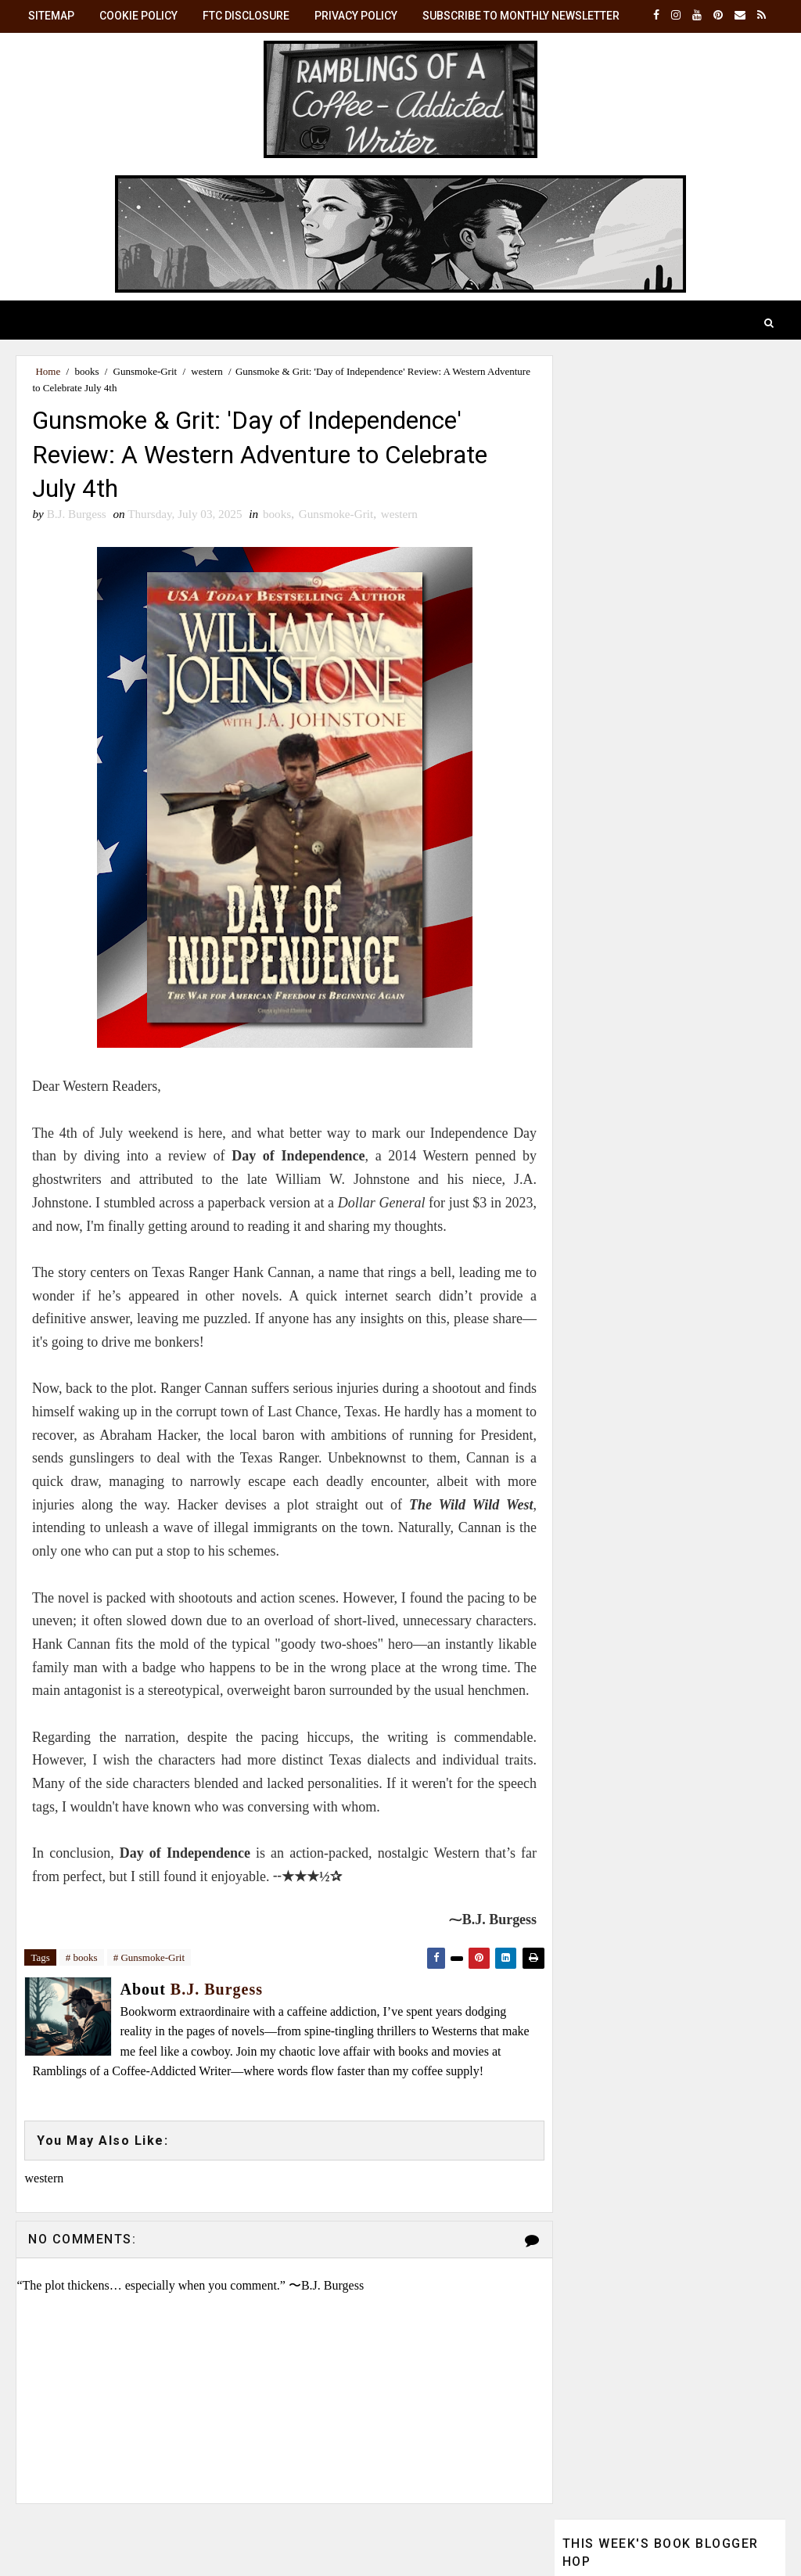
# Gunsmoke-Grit (149, 1983)
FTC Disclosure (246, 15)
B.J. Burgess (681, 1295)
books (86, 371)
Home (47, 371)
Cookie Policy (138, 15)
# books (82, 1983)
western (206, 371)
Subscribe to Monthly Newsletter (521, 15)
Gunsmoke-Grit (145, 371)
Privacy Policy (355, 15)
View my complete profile (624, 1473)
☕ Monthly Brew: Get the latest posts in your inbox (666, 1120)
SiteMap (51, 15)
